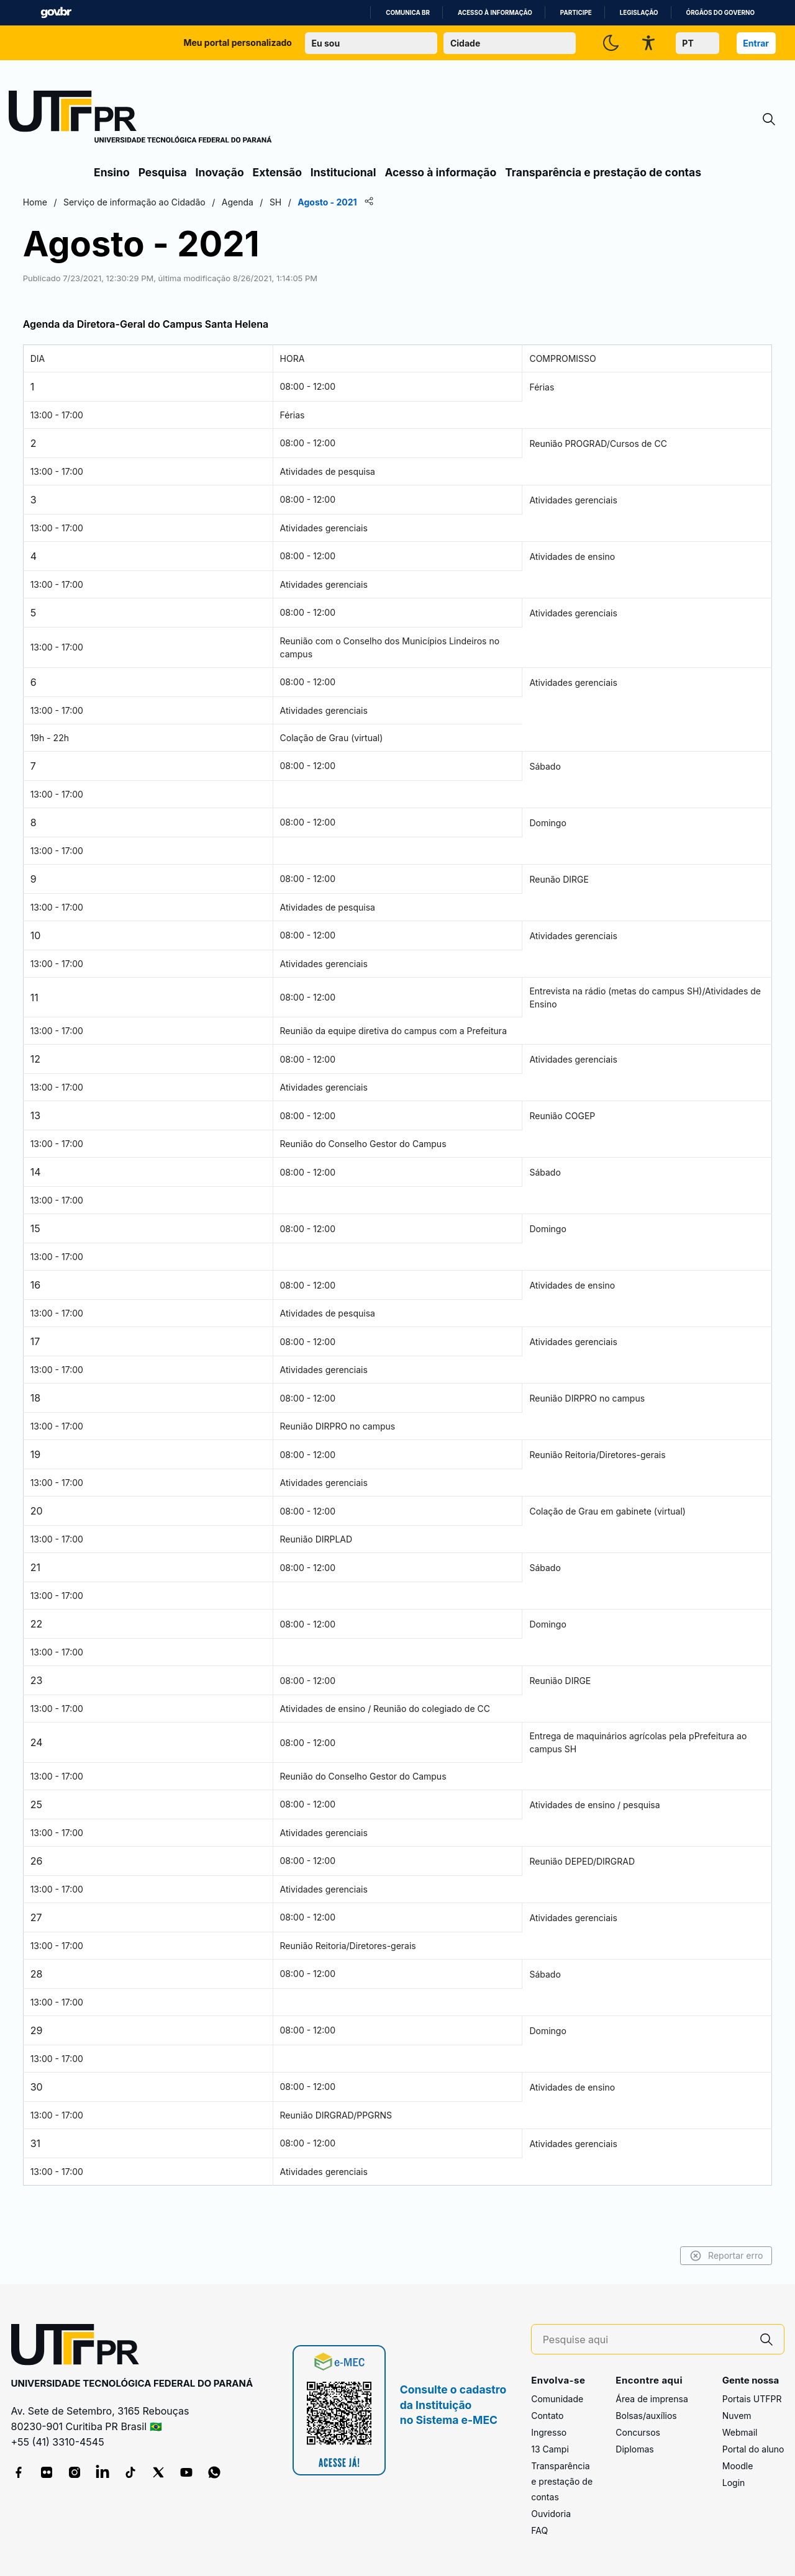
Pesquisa (163, 172)
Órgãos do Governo (720, 12)
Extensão (277, 172)
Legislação (639, 12)
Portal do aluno (753, 2449)
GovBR (55, 13)
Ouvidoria (551, 2514)
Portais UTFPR (752, 2399)
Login (733, 2483)
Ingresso (548, 2433)
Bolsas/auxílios (646, 2416)
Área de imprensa (652, 2399)
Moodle (737, 2466)
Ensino (112, 172)
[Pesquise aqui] (646, 2339)
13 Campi (550, 2449)
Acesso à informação (495, 12)
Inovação (220, 172)
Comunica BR (408, 12)
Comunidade (557, 2399)
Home (107, 202)
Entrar (756, 43)
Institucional (343, 172)
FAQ (539, 2531)
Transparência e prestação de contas (603, 172)
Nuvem (737, 2416)
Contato (547, 2416)
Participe (576, 12)
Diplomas (634, 2449)
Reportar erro (654, 2255)
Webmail (740, 2433)
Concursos (638, 2433)
